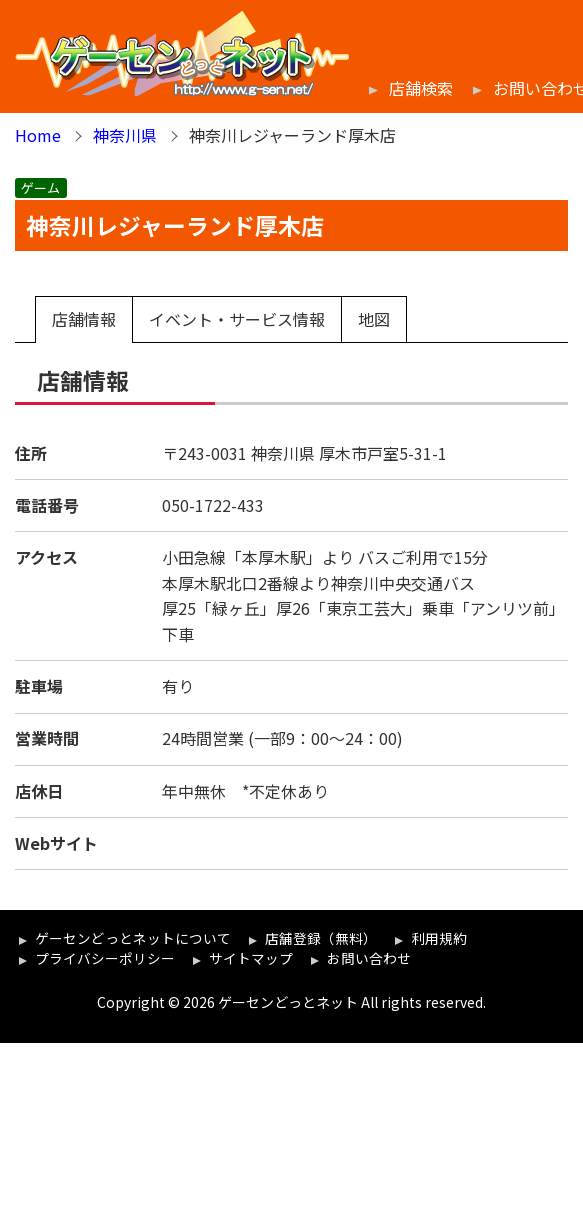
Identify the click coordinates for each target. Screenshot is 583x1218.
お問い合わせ (369, 958)
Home (38, 135)
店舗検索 (421, 88)
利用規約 (439, 938)
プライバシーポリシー (105, 958)
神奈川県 (125, 135)
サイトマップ (251, 958)
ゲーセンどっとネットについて (133, 938)
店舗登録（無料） (321, 938)
